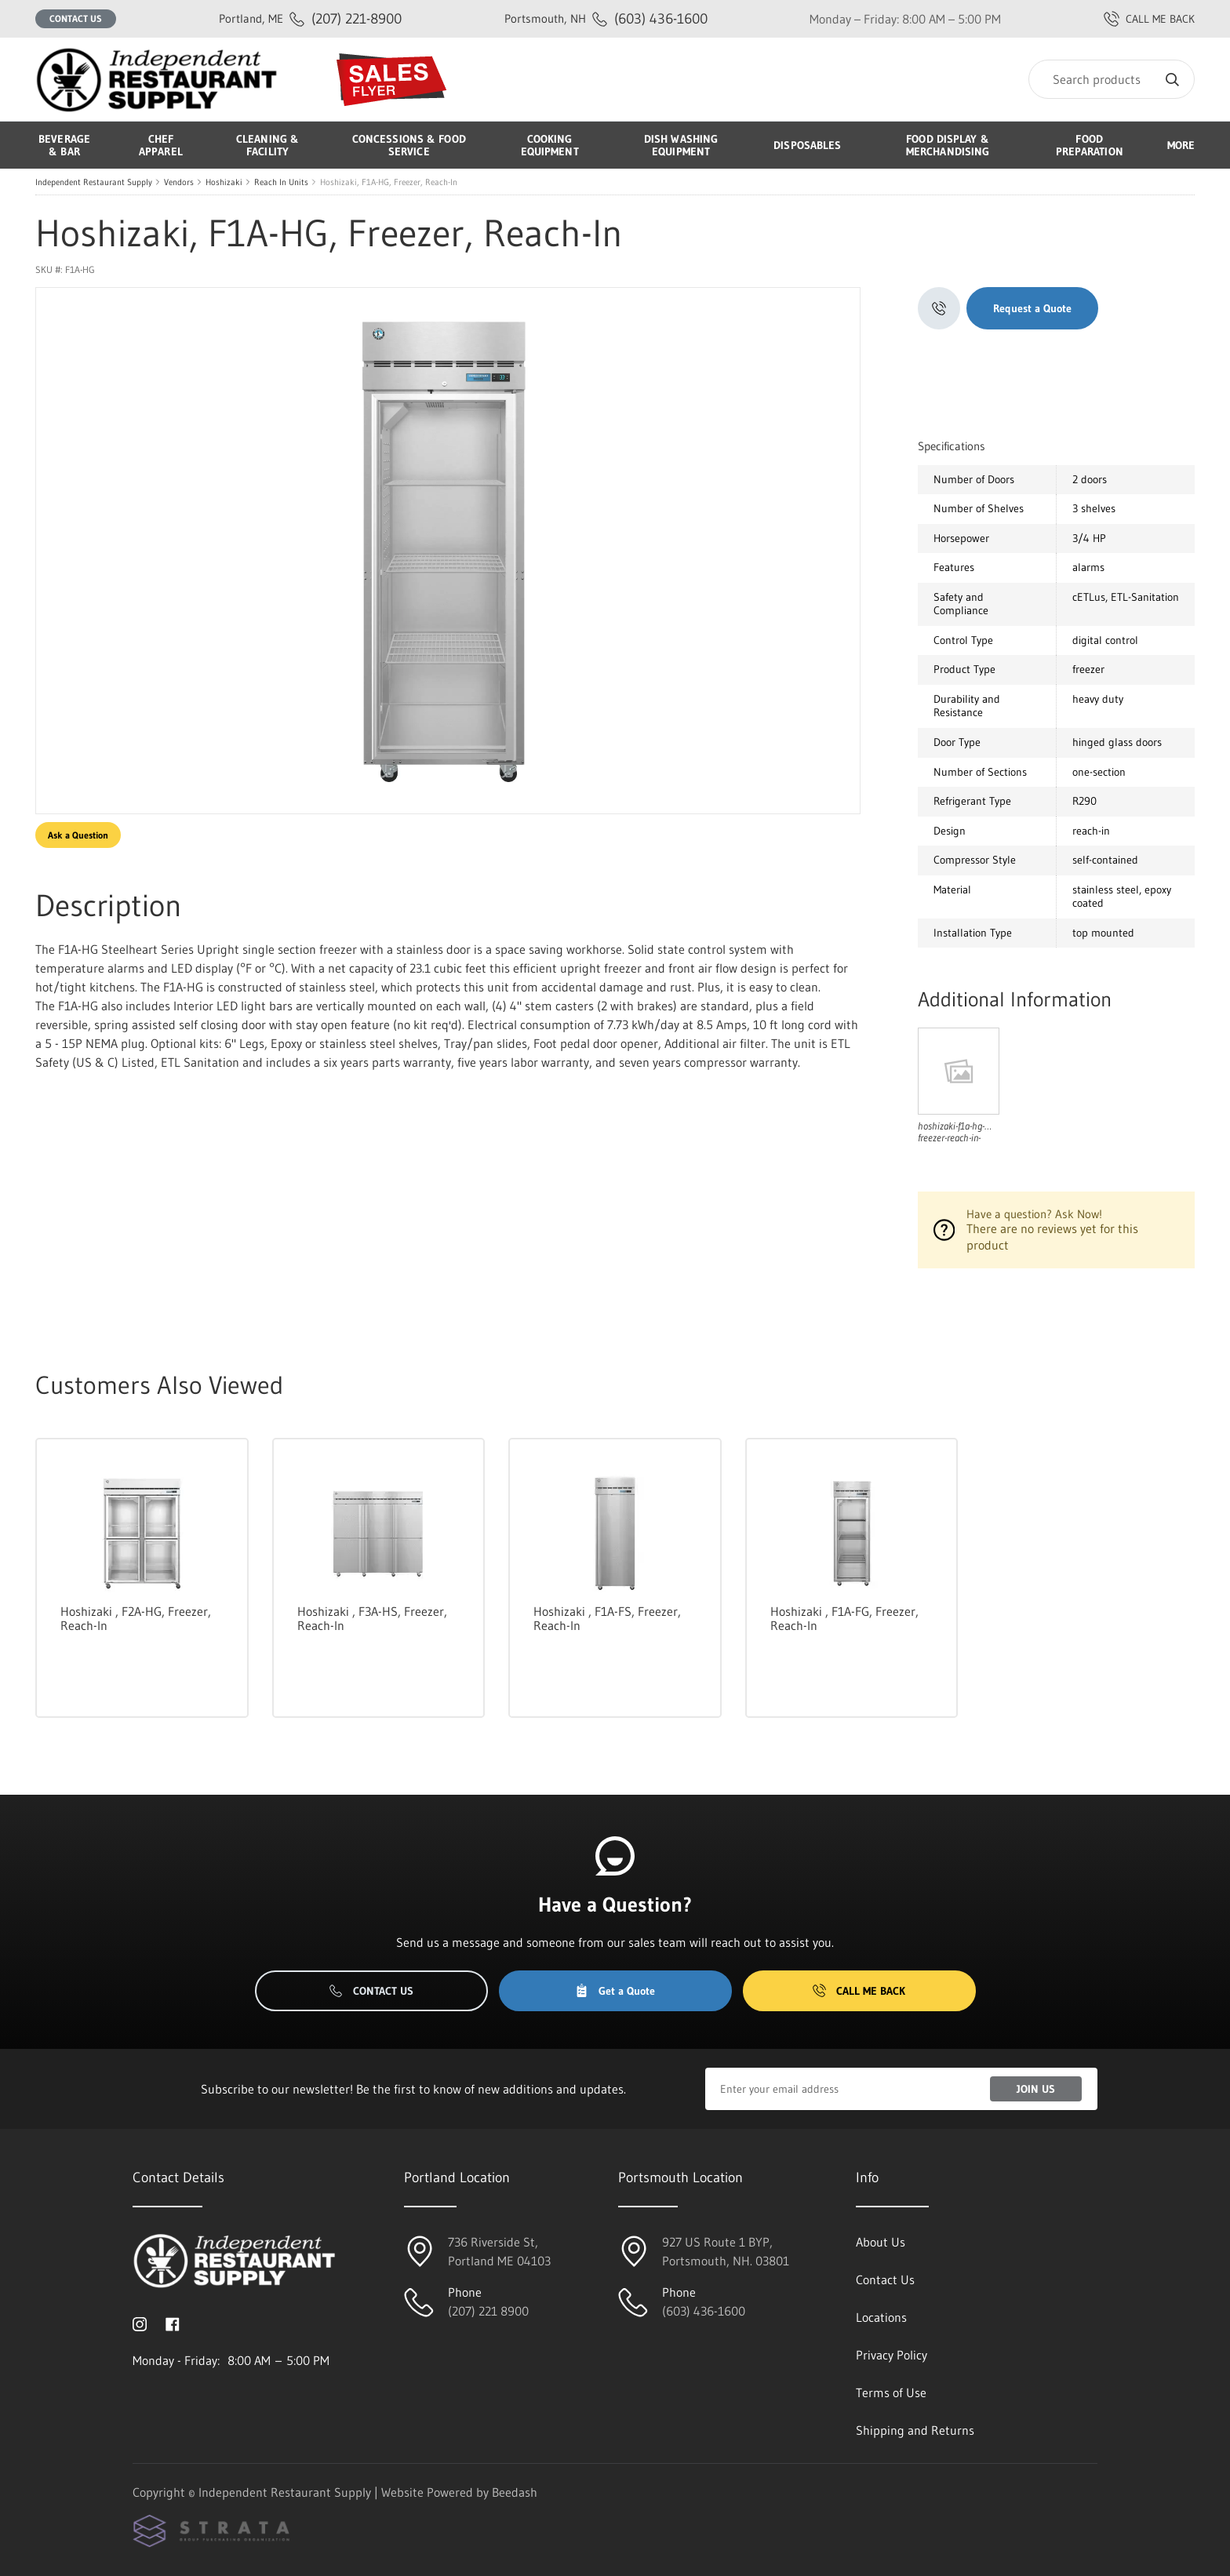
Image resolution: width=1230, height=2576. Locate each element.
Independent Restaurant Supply (93, 181)
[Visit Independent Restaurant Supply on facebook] (173, 2322)
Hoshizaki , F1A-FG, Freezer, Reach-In (844, 1618)
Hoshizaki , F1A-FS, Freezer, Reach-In (607, 1618)
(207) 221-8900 (310, 18)
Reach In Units (281, 181)
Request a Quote (1032, 308)
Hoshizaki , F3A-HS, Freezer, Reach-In (372, 1618)
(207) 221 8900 (488, 2311)
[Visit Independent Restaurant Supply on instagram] (140, 2322)
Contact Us (75, 18)
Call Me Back (859, 1991)
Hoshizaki (224, 181)
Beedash (514, 2492)
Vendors (179, 181)
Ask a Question (78, 835)
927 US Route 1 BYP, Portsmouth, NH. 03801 (725, 2251)
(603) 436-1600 (606, 18)
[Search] (1111, 79)
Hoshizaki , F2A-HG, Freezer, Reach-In (135, 1618)
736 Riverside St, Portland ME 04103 (499, 2251)
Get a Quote (615, 1991)
